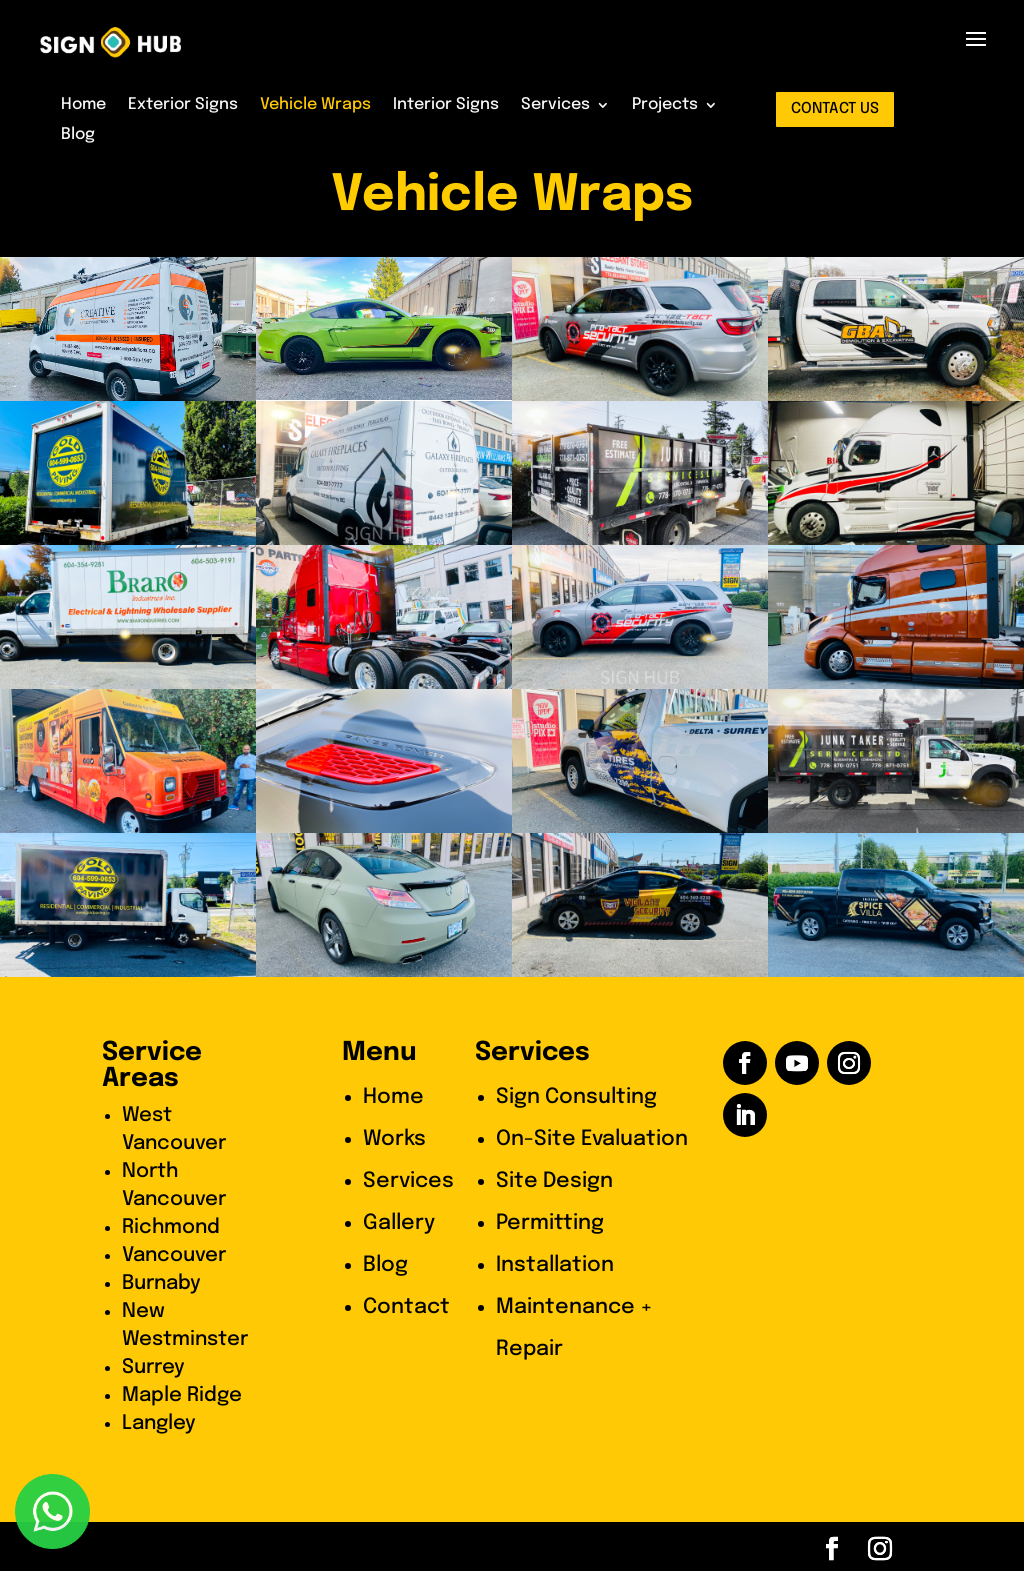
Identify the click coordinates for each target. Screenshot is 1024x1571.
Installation (555, 1265)
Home (83, 105)
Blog (78, 135)
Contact (406, 1307)
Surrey (153, 1367)
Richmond (171, 1227)
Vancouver (174, 1255)
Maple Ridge (182, 1395)
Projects (665, 105)
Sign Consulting (576, 1097)
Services (555, 105)
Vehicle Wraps (315, 105)
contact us (835, 109)
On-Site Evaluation (592, 1139)
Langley (159, 1423)
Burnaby (161, 1283)
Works (394, 1139)
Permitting (550, 1223)
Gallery (399, 1223)
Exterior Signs (183, 105)
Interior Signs (446, 105)
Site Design (554, 1181)
